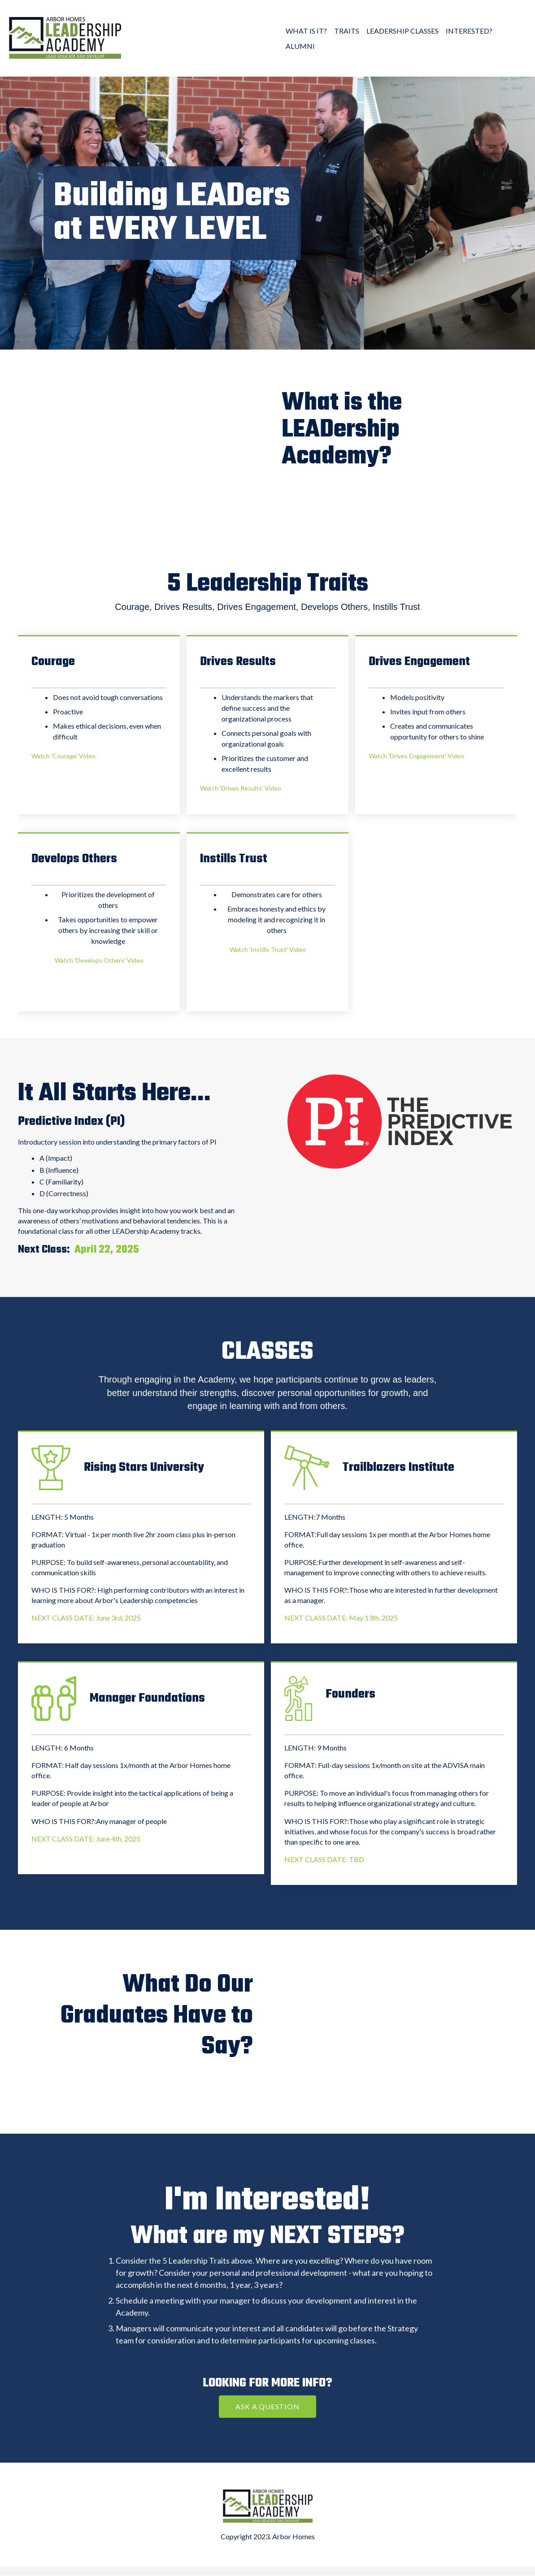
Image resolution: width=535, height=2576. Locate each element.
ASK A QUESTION (267, 2406)
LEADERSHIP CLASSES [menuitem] (402, 30)
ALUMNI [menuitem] (300, 46)
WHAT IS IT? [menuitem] (306, 30)
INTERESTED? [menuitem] (469, 30)
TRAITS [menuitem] (346, 30)
